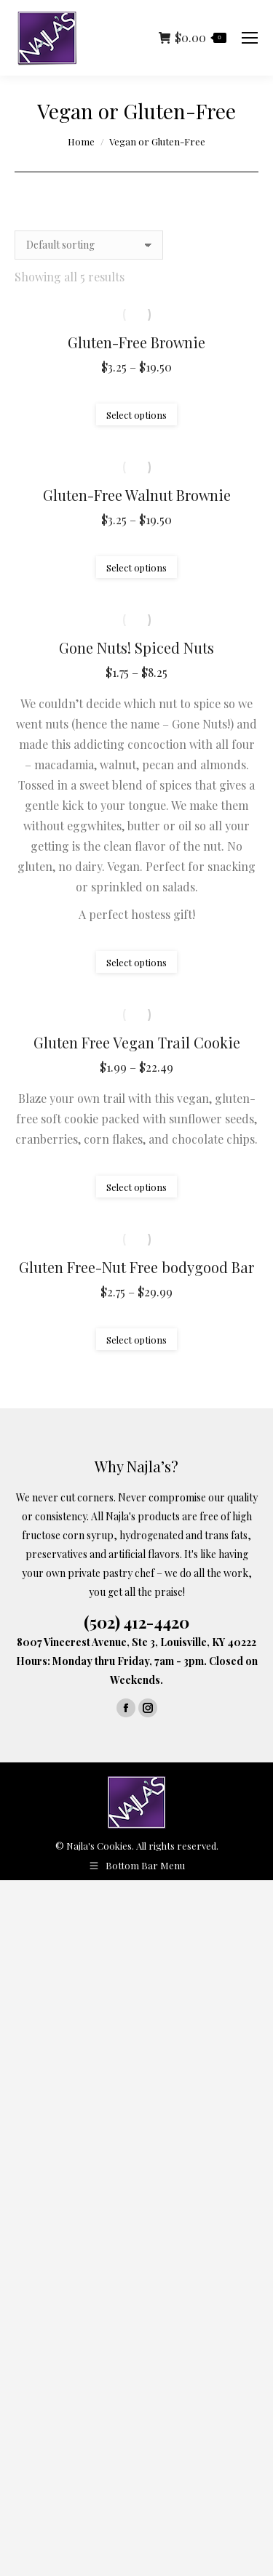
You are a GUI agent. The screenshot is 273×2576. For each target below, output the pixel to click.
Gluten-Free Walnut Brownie (137, 495)
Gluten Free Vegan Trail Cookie (136, 1042)
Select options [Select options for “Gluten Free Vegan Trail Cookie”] (136, 1187)
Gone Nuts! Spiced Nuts (136, 647)
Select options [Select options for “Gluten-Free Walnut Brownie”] (136, 567)
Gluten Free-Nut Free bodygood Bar (136, 1267)
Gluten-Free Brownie (136, 342)
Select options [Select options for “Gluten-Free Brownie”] (136, 415)
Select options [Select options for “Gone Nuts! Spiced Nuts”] (136, 962)
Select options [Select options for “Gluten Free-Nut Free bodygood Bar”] (136, 1339)
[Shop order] (89, 245)
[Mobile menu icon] (249, 38)
